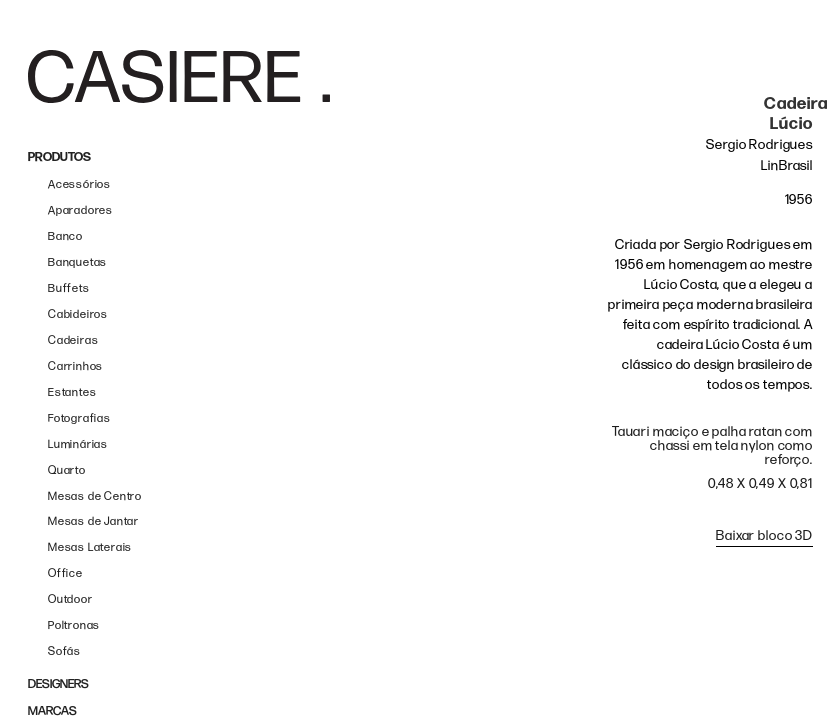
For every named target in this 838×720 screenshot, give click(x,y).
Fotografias (79, 418)
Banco (65, 236)
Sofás (64, 651)
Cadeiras (73, 340)
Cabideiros (78, 314)
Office (65, 573)
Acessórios (79, 184)
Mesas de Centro (95, 496)
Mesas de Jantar (93, 521)
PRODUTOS (59, 157)
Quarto (67, 470)
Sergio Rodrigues (759, 144)
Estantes (72, 392)
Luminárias (78, 444)
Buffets (69, 288)
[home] (179, 76)
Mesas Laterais (90, 547)
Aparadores (80, 210)
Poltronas (74, 625)
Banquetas (77, 262)
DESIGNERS (58, 684)
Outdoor (70, 599)
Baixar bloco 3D (764, 535)
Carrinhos (75, 366)
